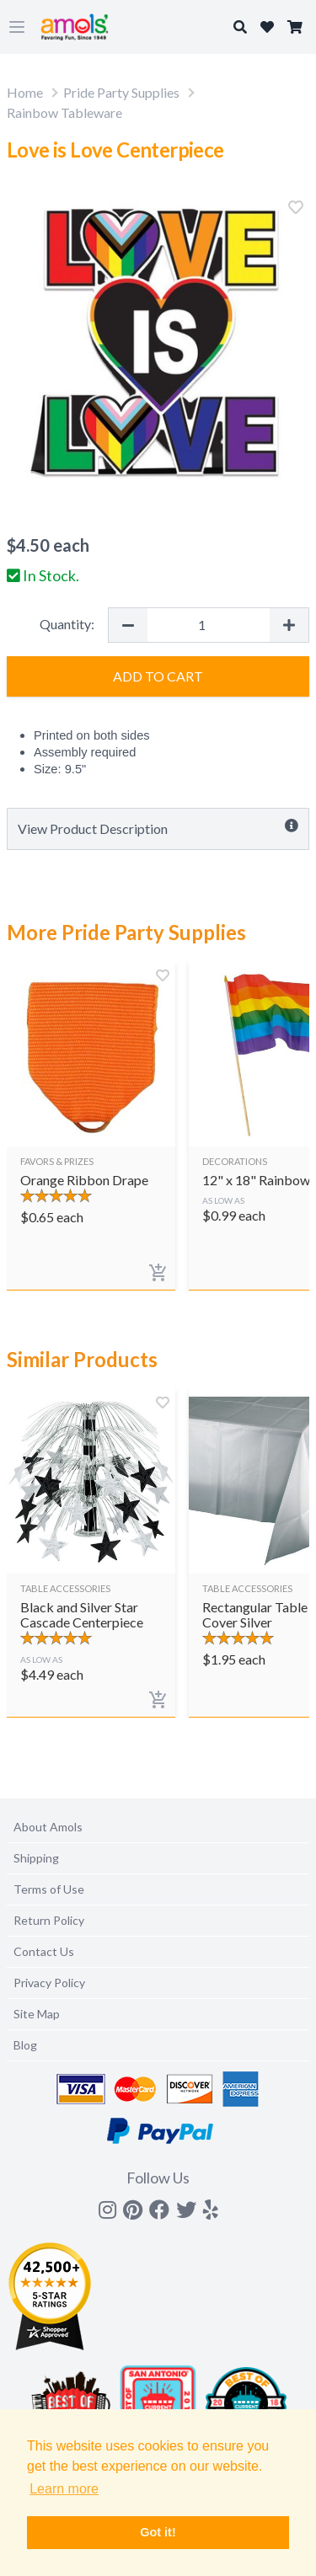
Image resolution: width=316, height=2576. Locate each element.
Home (25, 92)
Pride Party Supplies (121, 92)
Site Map (36, 2014)
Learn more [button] (64, 2489)
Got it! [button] (157, 2532)
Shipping (36, 1858)
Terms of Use (48, 1889)
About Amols (48, 1827)
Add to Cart (158, 676)
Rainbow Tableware (64, 112)
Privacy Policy (49, 1982)
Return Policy (48, 1920)
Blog (25, 2045)
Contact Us (43, 1951)
